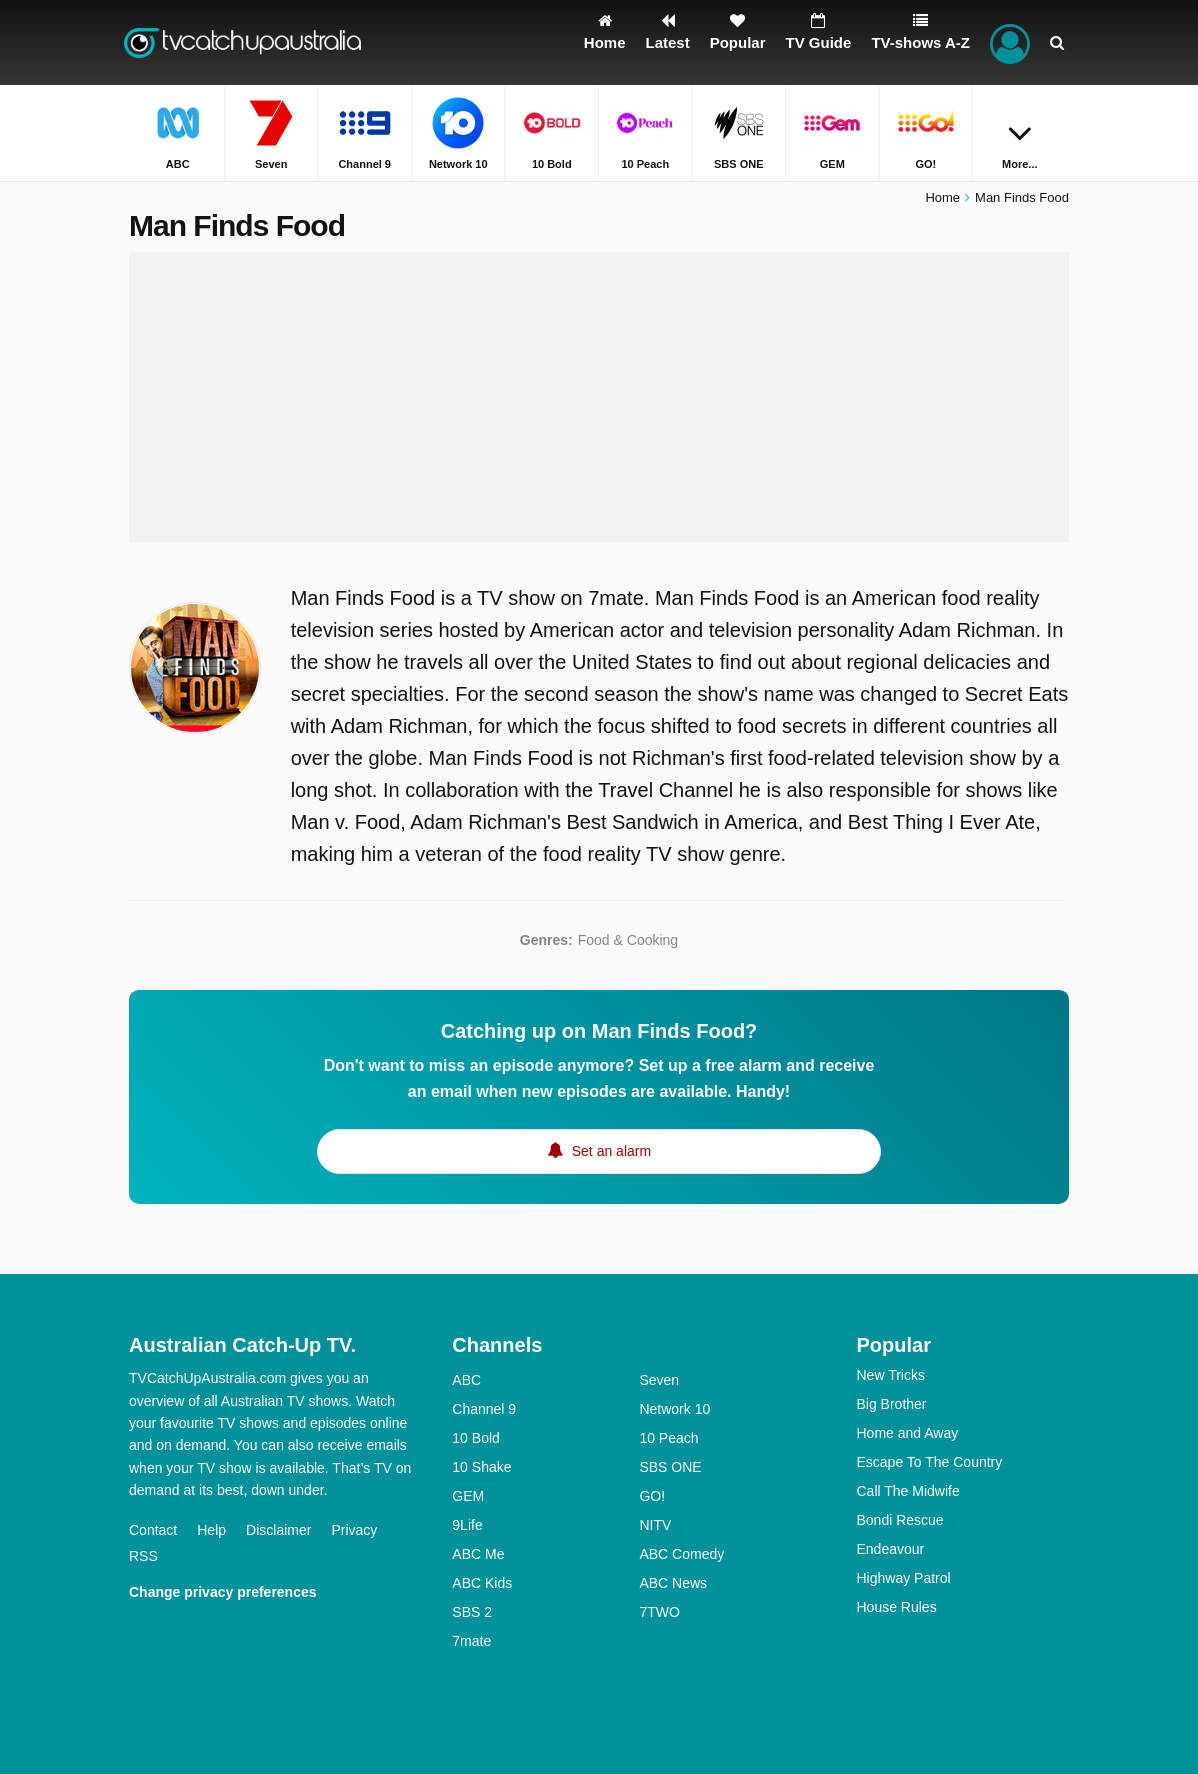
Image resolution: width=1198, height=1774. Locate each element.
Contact (153, 1530)
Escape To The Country (929, 1462)
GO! (652, 1496)
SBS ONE (670, 1467)
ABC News (673, 1583)
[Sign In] (1010, 42)
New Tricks (890, 1375)
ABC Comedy (681, 1554)
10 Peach (668, 1438)
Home (942, 197)
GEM (468, 1496)
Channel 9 (484, 1409)
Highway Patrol (903, 1578)
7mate (471, 1641)
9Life (467, 1525)
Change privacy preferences (223, 1592)
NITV (655, 1525)
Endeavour (890, 1549)
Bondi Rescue (899, 1520)
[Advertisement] (599, 397)
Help (211, 1530)
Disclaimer (278, 1530)
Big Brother (891, 1404)
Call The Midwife (907, 1491)
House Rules (896, 1607)
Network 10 (674, 1409)
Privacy (354, 1530)
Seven (659, 1380)
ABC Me (478, 1554)
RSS (143, 1556)
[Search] (1057, 42)
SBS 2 (472, 1612)
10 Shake (481, 1467)
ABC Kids (482, 1583)
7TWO (659, 1612)
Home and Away (907, 1433)
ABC (466, 1380)
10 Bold (475, 1438)
